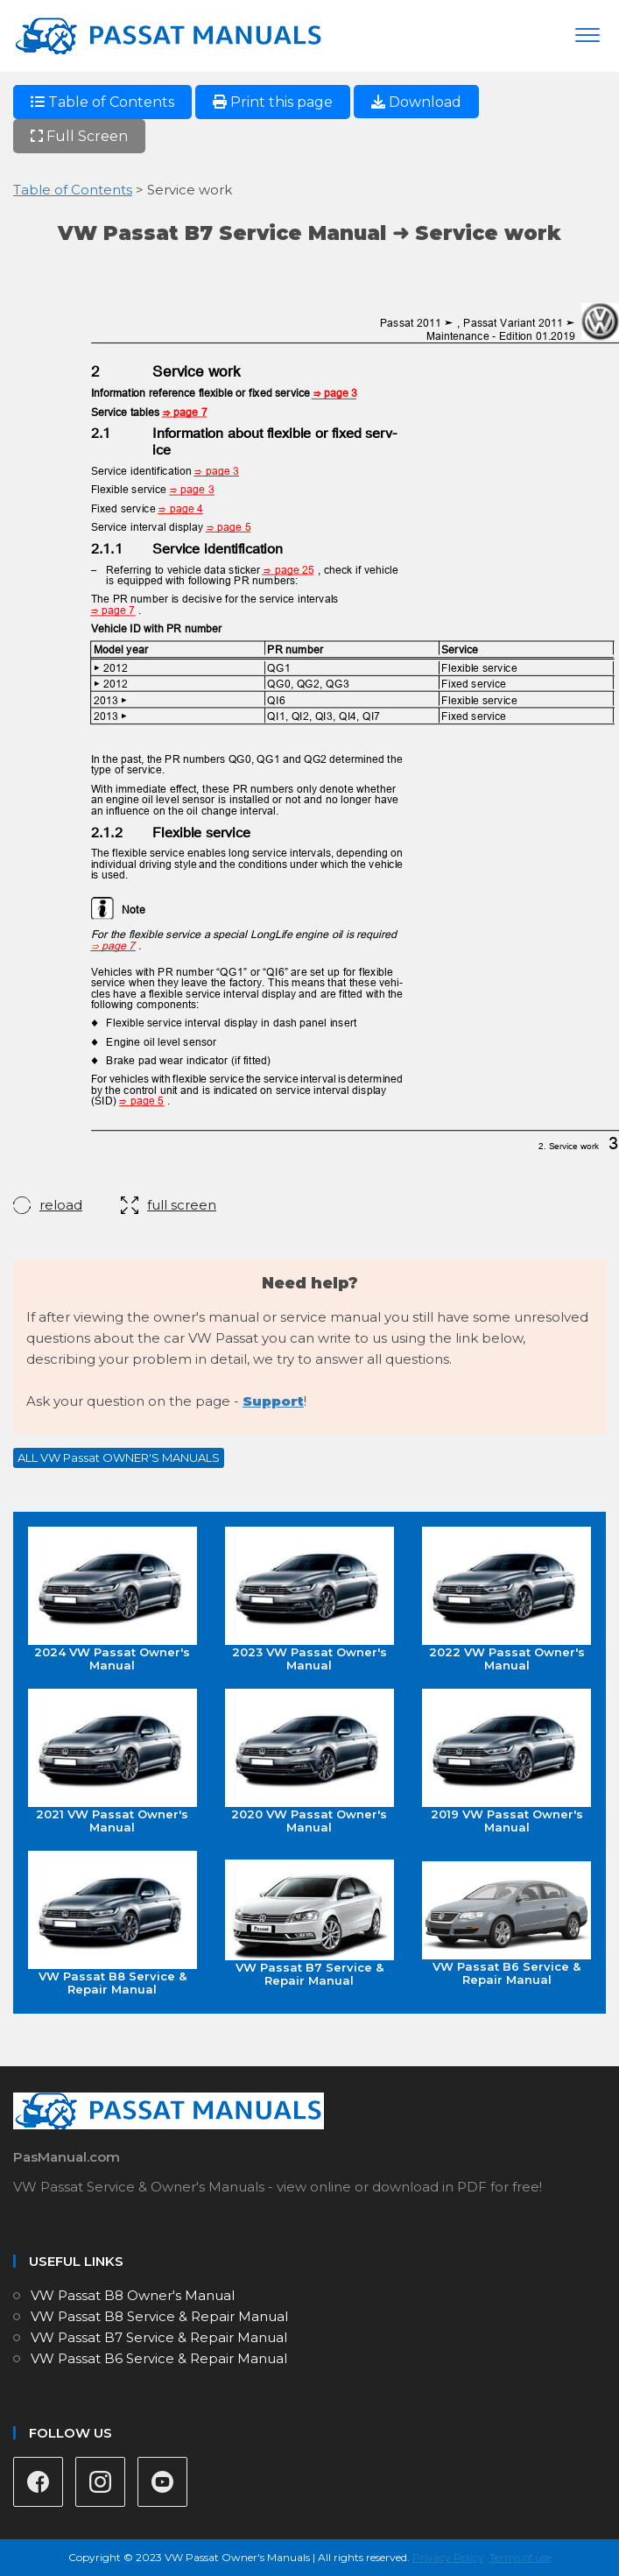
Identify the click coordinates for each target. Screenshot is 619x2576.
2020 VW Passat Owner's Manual (309, 1761)
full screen (181, 1204)
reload (60, 1204)
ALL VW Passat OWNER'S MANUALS (119, 1457)
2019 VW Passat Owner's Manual (506, 1761)
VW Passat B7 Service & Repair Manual (309, 1923)
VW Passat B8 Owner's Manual (133, 2295)
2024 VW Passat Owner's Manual (112, 1599)
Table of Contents (102, 102)
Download (416, 102)
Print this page (273, 102)
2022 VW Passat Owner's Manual (506, 1599)
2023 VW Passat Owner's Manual (309, 1599)
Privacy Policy (448, 2557)
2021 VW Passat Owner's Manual (112, 1761)
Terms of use (520, 2557)
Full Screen (79, 136)
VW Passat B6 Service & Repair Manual (506, 1924)
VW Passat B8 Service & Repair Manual (112, 1923)
